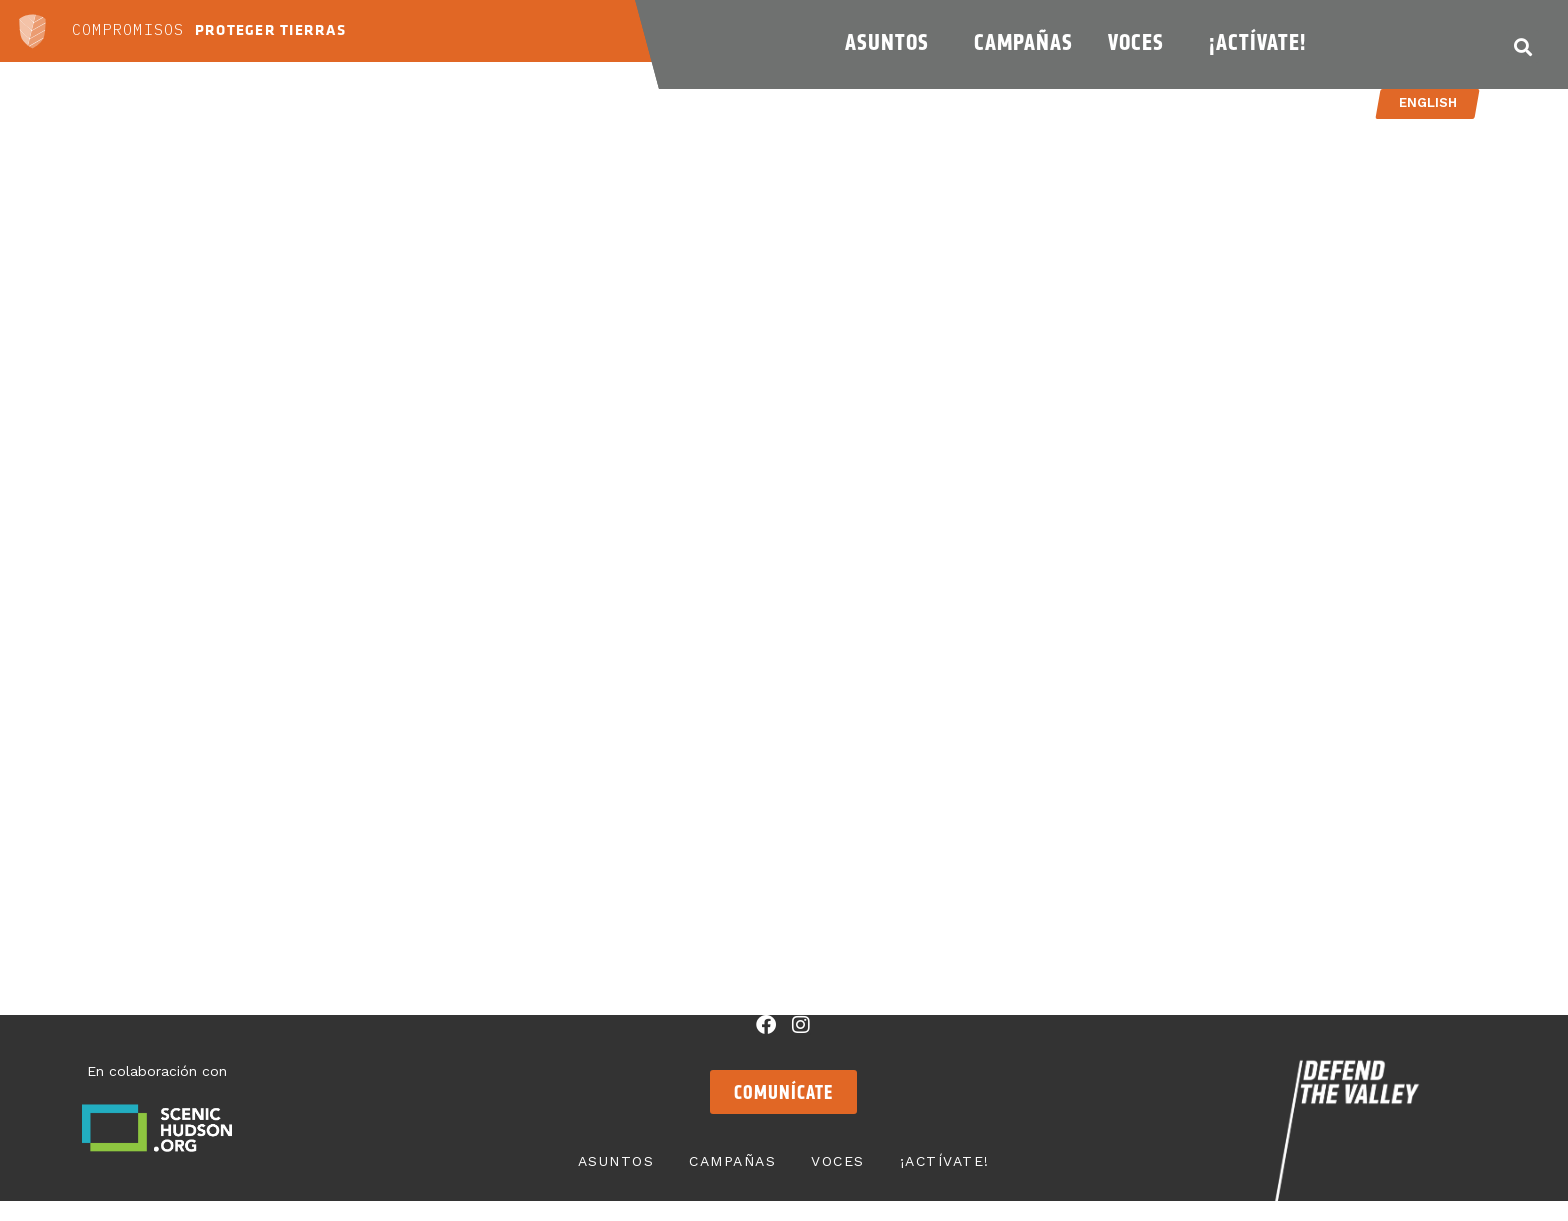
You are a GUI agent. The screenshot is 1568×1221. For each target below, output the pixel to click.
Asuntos (892, 42)
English (1427, 102)
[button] (1522, 46)
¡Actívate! (1262, 42)
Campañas (1023, 42)
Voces (1141, 42)
